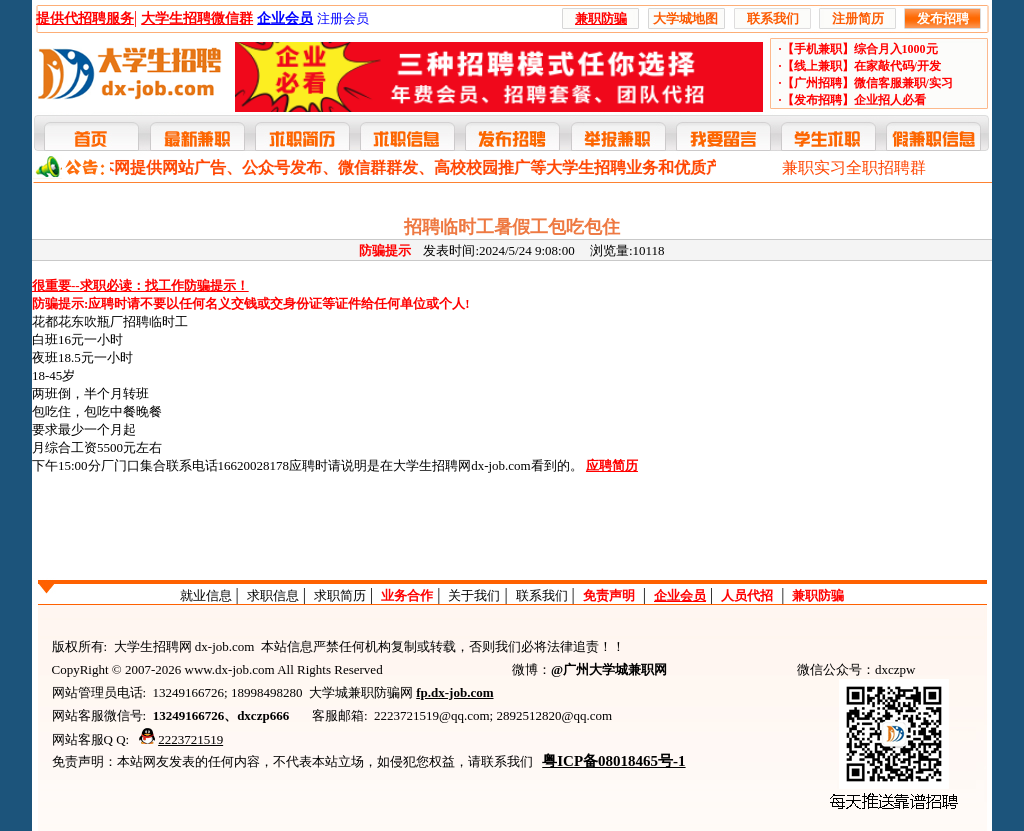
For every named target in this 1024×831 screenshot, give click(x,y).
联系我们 (542, 595)
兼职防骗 (818, 595)
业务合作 (407, 595)
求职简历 (340, 595)
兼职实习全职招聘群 (854, 167)
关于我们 (474, 595)
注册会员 (343, 18)
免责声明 (609, 595)
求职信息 (273, 595)
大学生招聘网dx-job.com (462, 465)
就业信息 (206, 595)
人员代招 (747, 595)
